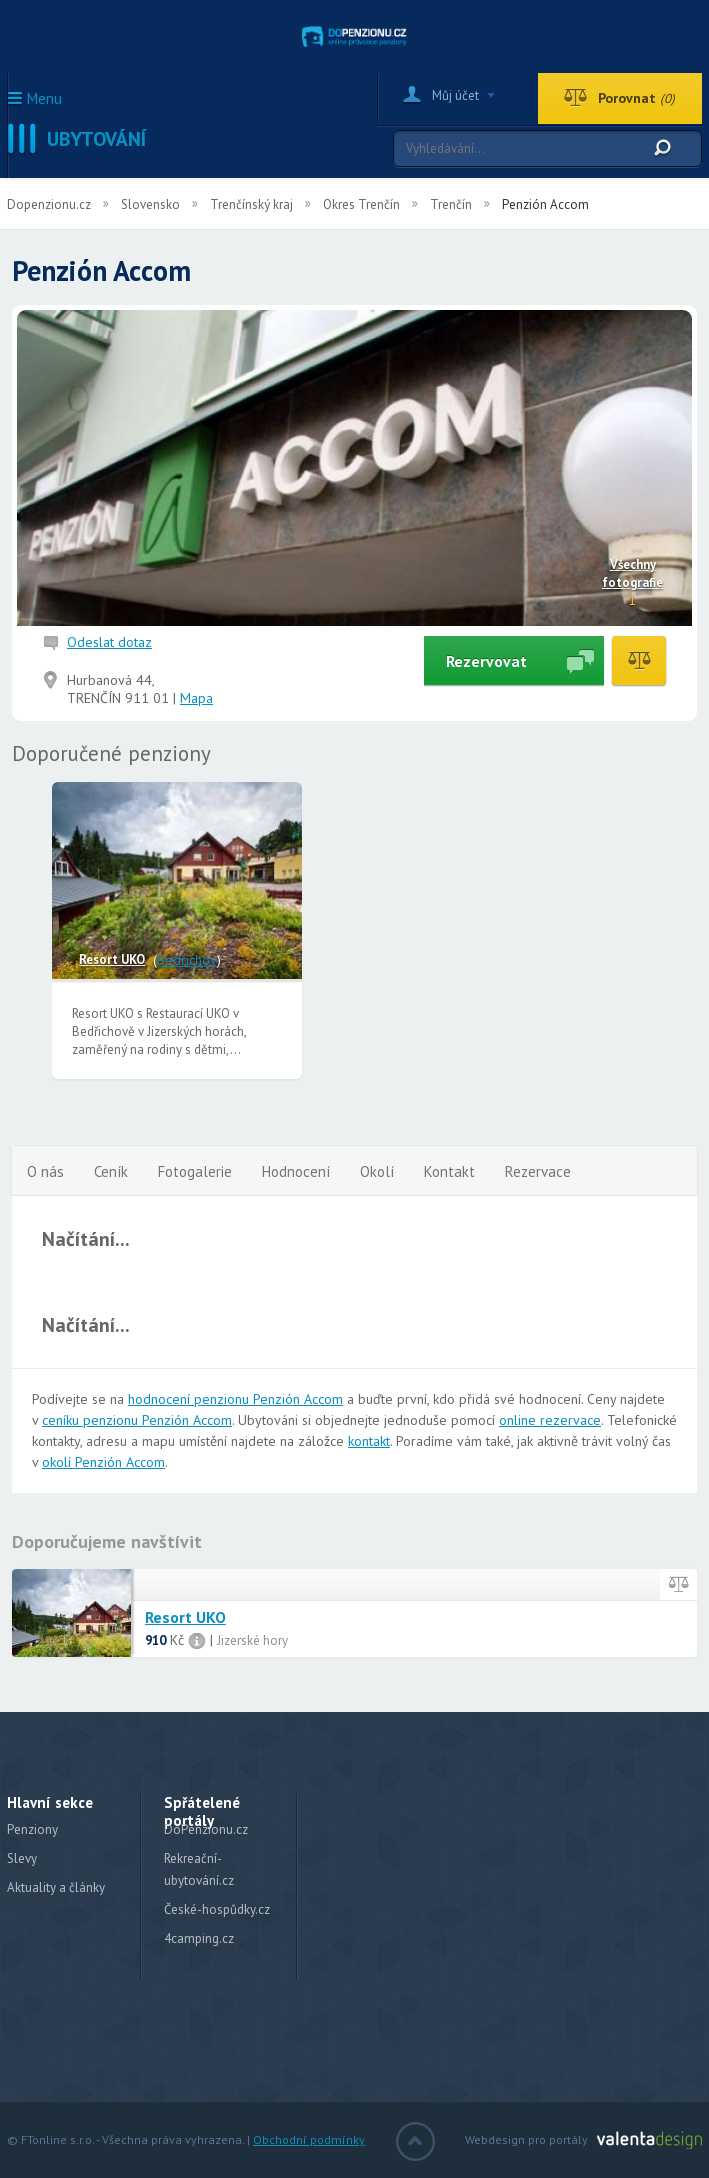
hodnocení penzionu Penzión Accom (235, 1399)
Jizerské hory (252, 1640)
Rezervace (538, 1171)
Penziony (32, 1829)
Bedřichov (187, 960)
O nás (45, 1171)
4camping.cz (199, 1938)
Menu (44, 99)
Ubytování (97, 139)
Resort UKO (112, 959)
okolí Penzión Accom (103, 1462)
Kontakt (449, 1171)
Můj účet (455, 95)
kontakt (369, 1441)
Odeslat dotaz (109, 642)
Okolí (377, 1171)
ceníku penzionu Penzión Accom (137, 1420)
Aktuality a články (56, 1887)
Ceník (111, 1171)
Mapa (196, 698)
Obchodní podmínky (309, 2139)
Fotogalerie (195, 1171)
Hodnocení (296, 1171)
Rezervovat (486, 661)
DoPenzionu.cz (206, 1829)
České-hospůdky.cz (217, 1909)
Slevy (22, 1858)
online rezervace (550, 1420)
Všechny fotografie (632, 573)
